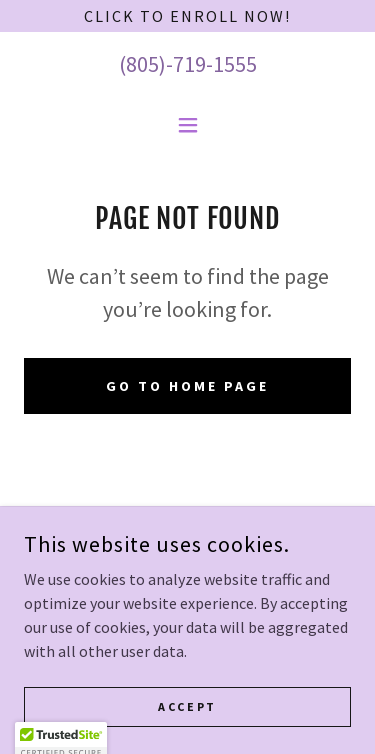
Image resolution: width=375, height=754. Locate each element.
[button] (188, 125)
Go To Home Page (187, 386)
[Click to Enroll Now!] (187, 16)
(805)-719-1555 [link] (188, 64)
